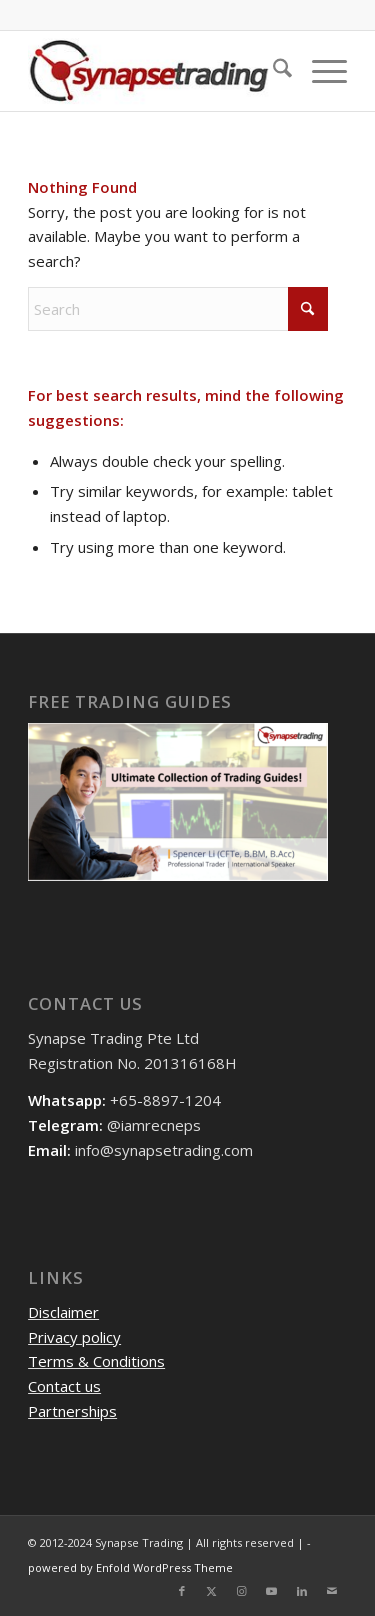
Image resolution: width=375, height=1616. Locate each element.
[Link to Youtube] (272, 1591)
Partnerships (72, 1411)
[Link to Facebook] (182, 1591)
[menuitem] (272, 71)
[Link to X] (212, 1591)
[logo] (155, 71)
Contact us (64, 1386)
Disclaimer (63, 1312)
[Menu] (319, 71)
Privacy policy (74, 1337)
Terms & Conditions (96, 1361)
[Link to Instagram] (242, 1591)
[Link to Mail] (332, 1591)
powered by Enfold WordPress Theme (130, 1567)
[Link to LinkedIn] (302, 1591)
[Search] (272, 71)
